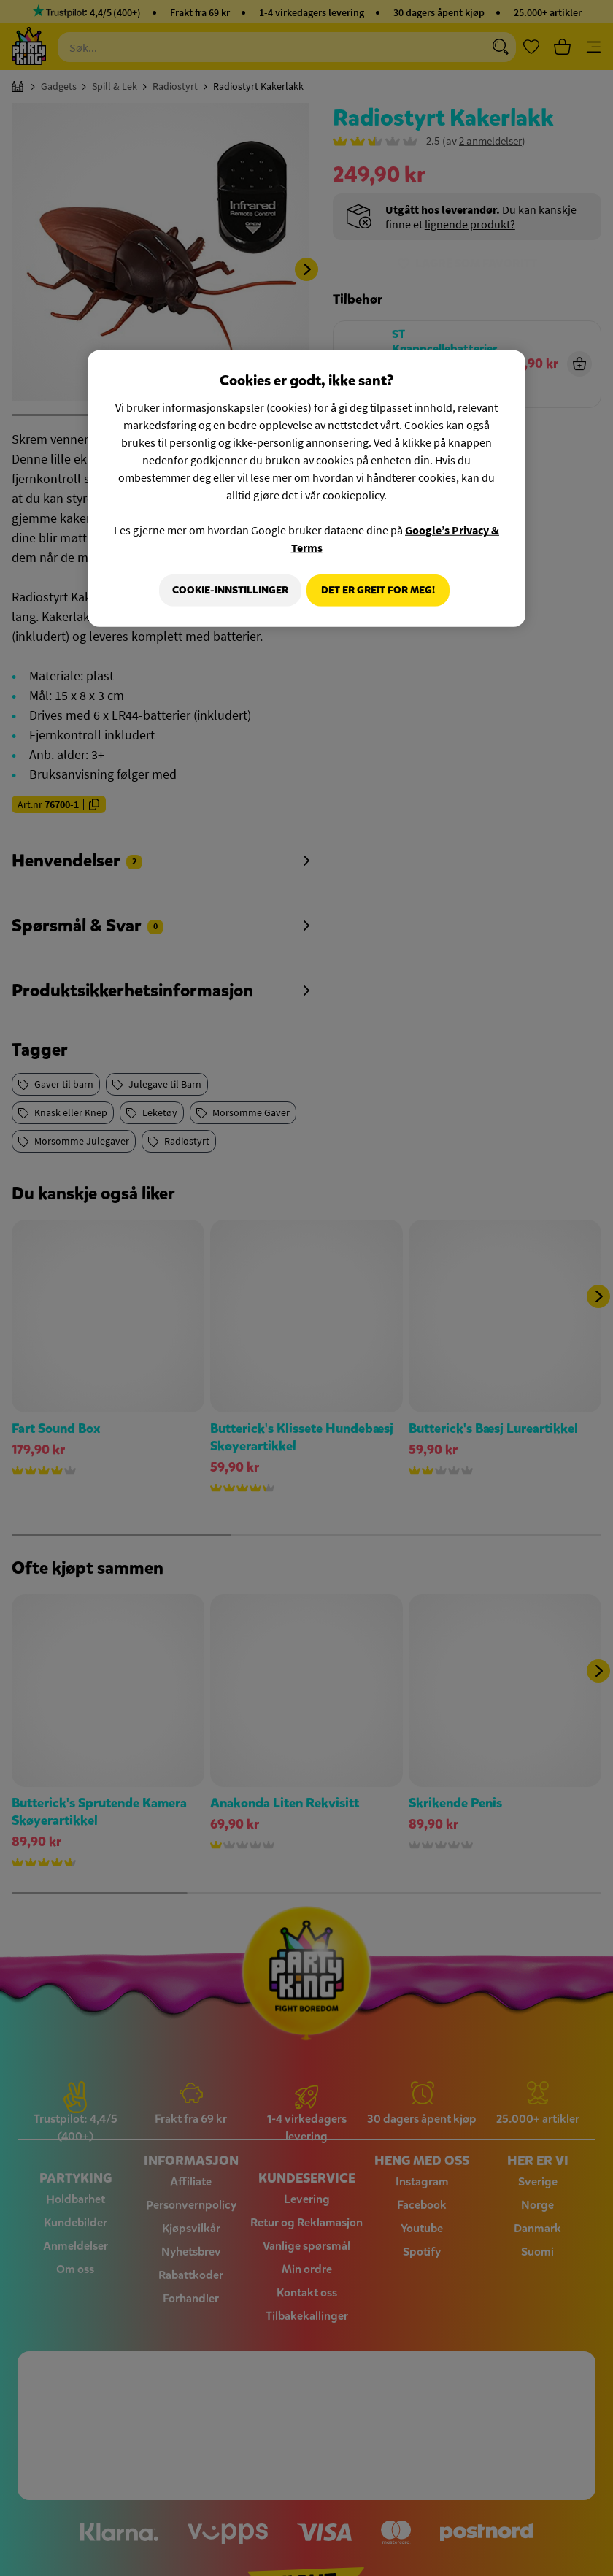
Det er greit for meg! (378, 590)
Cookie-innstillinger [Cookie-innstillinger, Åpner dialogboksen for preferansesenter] (225, 590)
